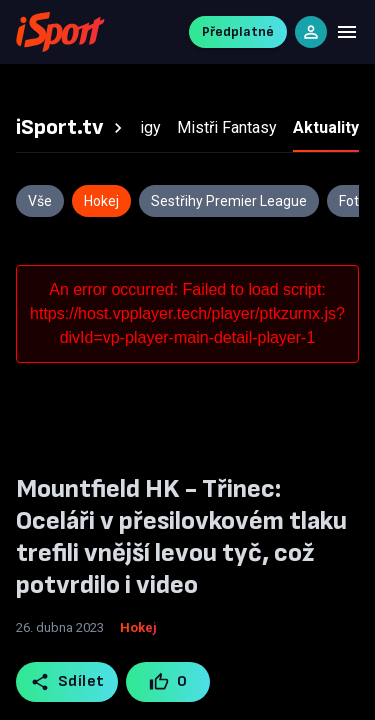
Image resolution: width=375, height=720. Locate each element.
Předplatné (238, 31)
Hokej (138, 627)
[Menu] (347, 32)
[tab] (72, 128)
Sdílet (67, 682)
